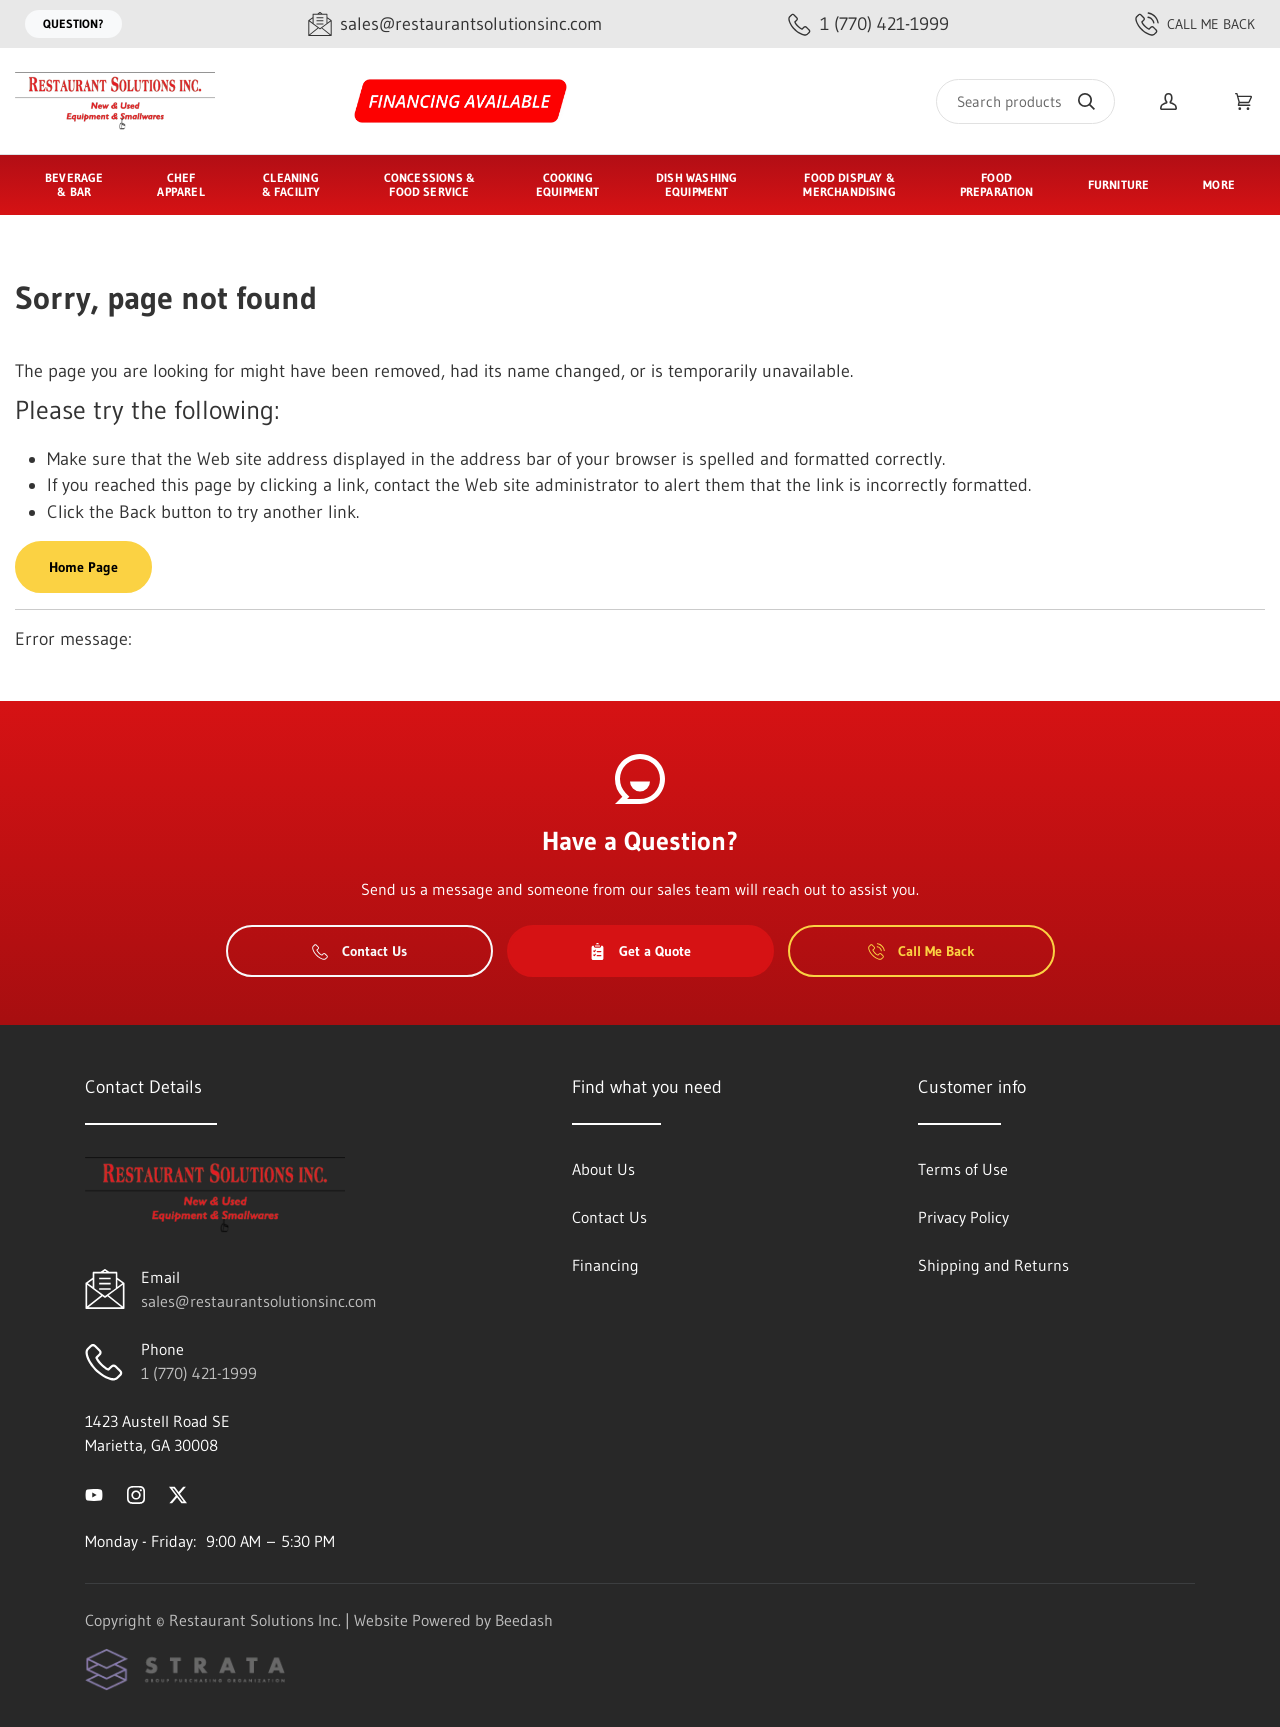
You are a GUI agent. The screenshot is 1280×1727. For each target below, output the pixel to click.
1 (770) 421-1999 (199, 1373)
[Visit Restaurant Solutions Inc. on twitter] (178, 1493)
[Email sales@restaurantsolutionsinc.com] (455, 24)
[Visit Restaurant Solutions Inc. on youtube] (94, 1493)
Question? (73, 23)
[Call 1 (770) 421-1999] (868, 24)
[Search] (1025, 101)
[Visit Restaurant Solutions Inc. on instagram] (136, 1493)
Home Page (83, 567)
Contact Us (359, 951)
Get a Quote (640, 951)
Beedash (524, 1620)
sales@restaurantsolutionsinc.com (259, 1301)
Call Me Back (1195, 24)
